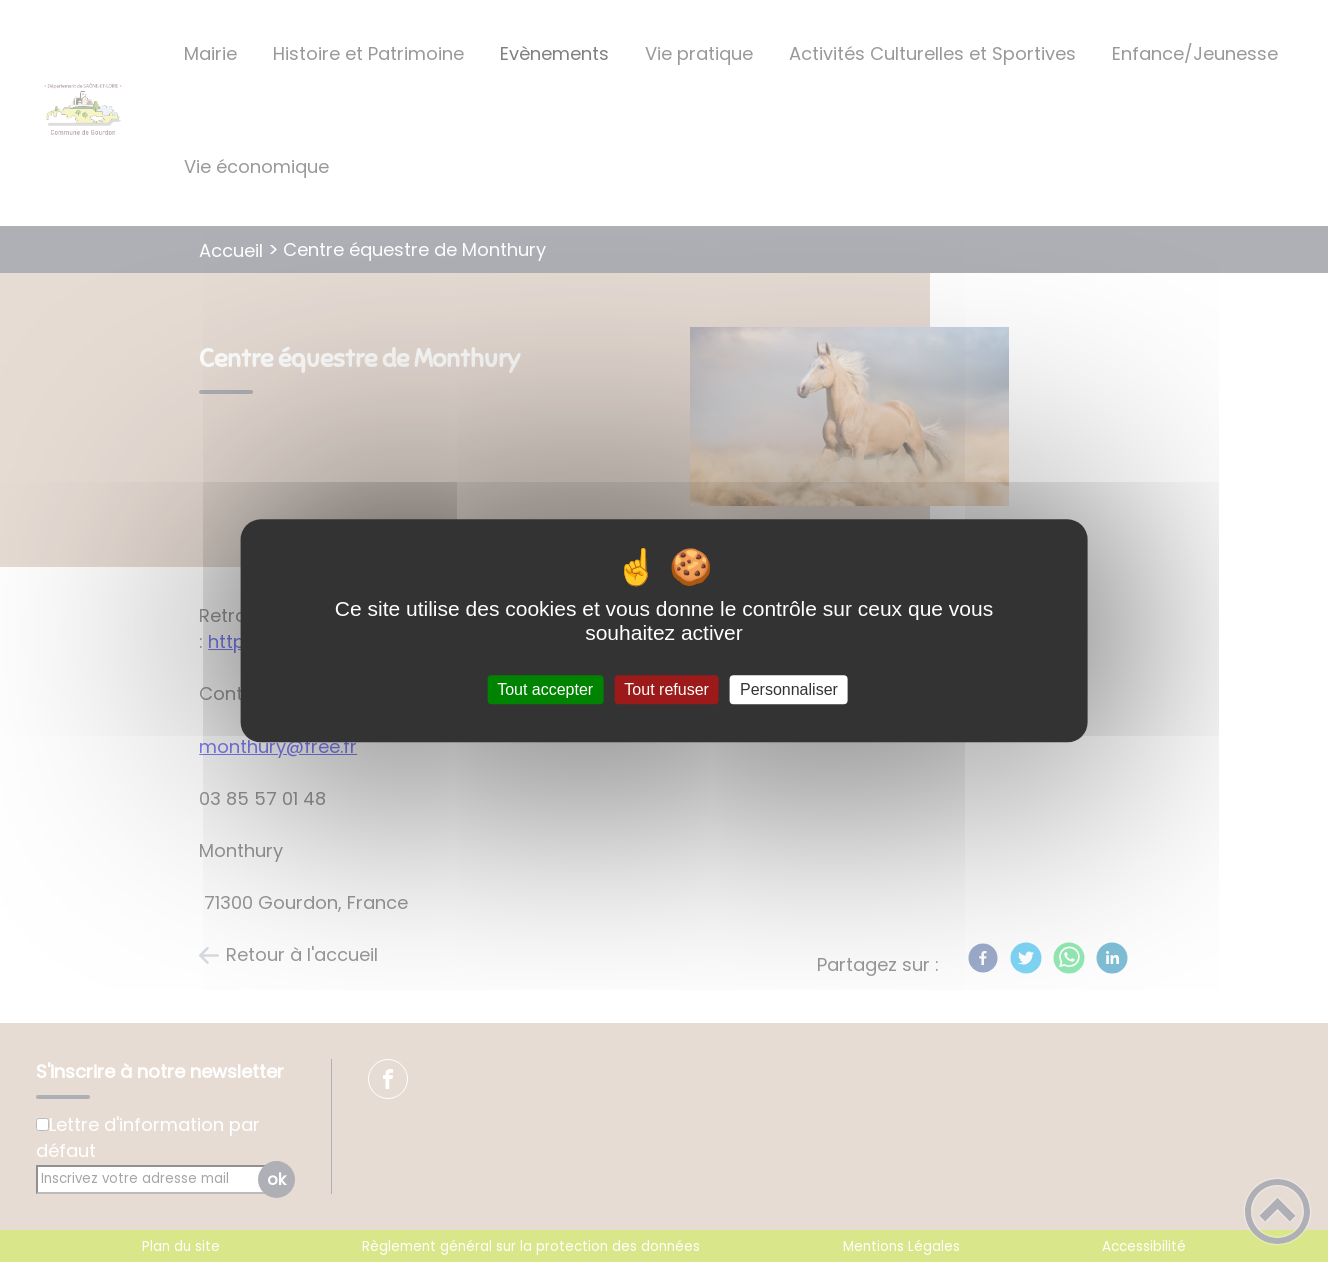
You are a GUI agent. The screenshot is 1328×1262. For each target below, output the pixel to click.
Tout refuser (666, 689)
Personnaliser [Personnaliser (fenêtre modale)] (789, 689)
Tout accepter (545, 689)
